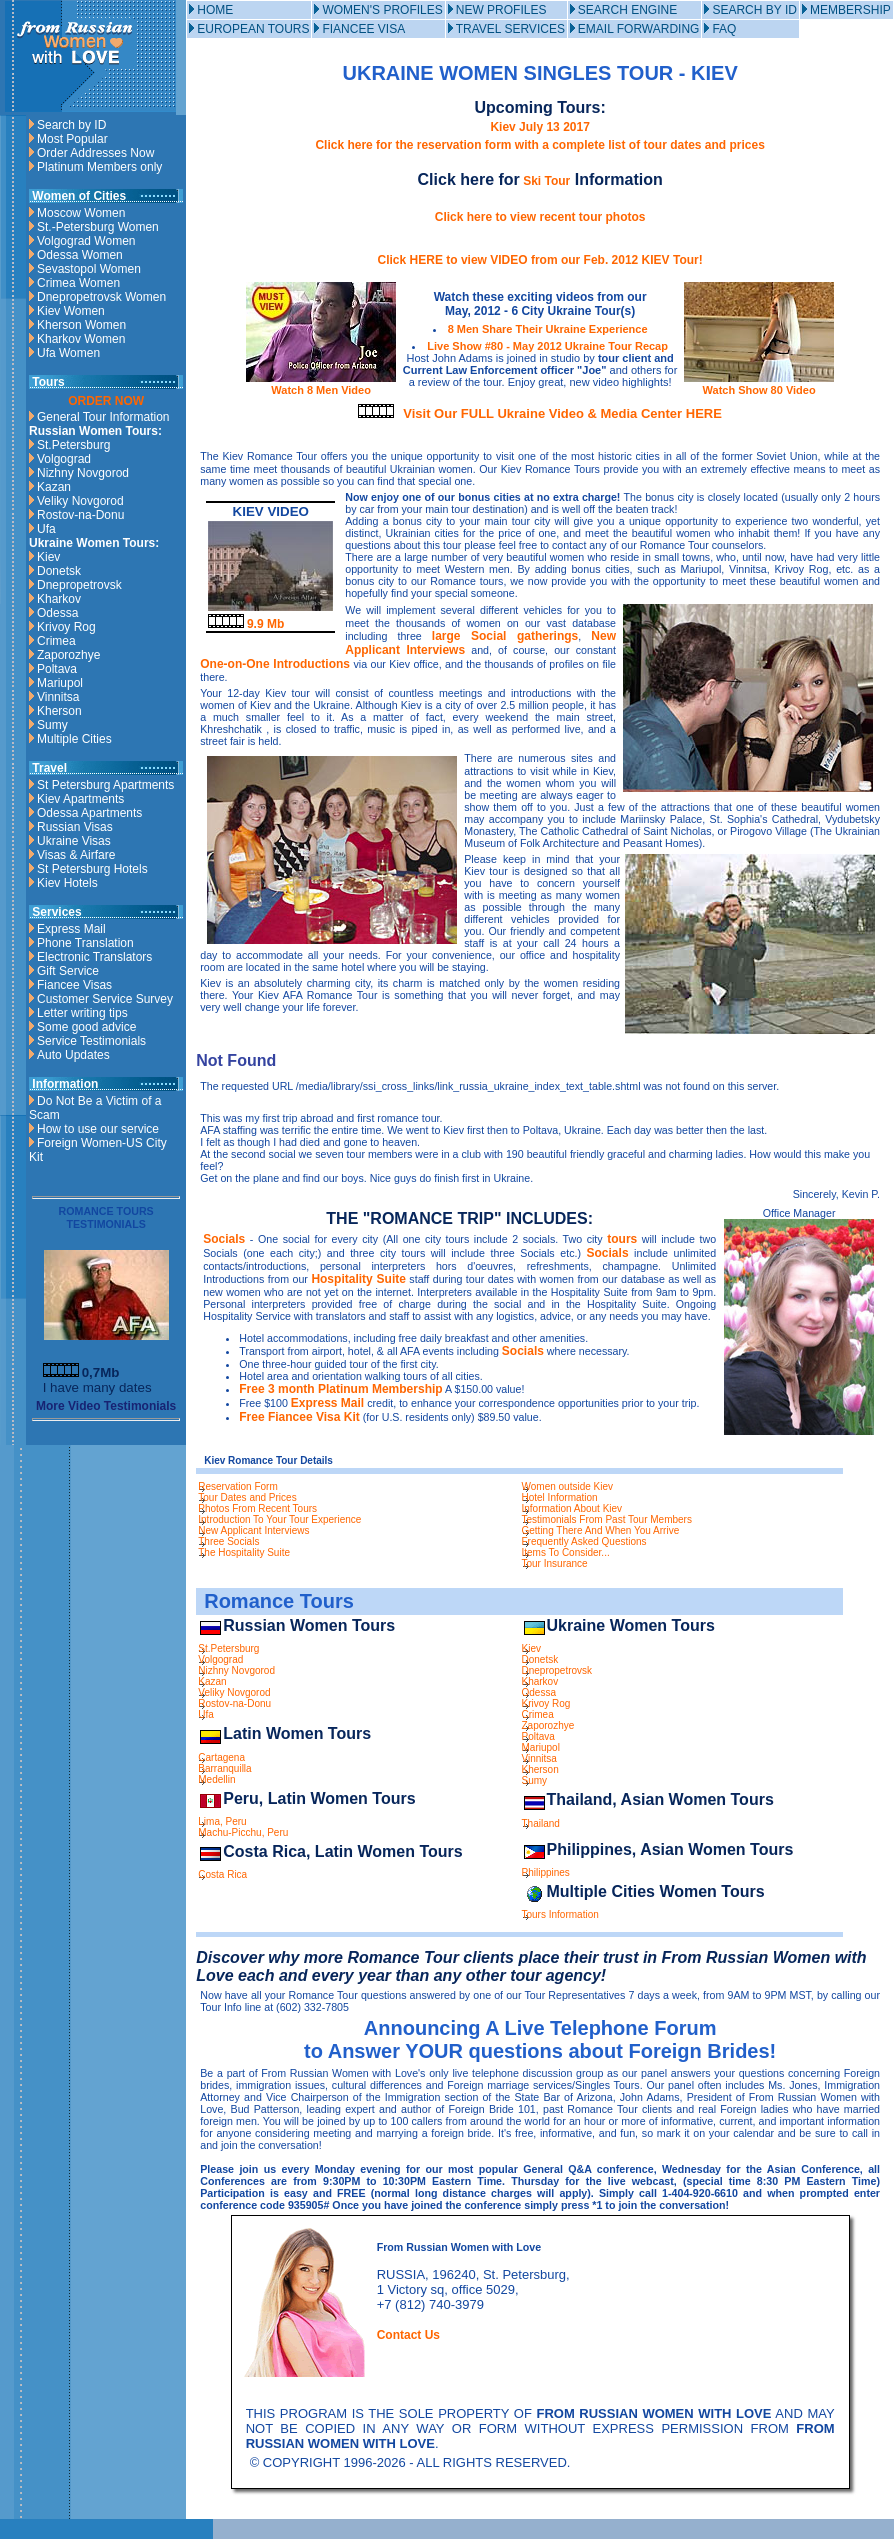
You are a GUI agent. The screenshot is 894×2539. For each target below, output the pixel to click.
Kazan (54, 487)
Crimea (56, 641)
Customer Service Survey (105, 999)
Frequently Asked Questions (584, 1541)
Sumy (52, 725)
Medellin (216, 1779)
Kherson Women (81, 325)
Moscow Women (81, 213)
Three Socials (228, 1541)
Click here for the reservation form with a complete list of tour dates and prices (539, 145)
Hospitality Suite (358, 1279)
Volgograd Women (86, 241)
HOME (215, 10)
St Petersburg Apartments (105, 785)
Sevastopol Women (89, 269)
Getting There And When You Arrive (601, 1530)
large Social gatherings (505, 636)
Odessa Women (80, 255)
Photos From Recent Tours (257, 1508)
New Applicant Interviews (253, 1530)
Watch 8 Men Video (321, 384)
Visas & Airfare (76, 855)
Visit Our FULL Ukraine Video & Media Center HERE (562, 413)
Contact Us (408, 2335)
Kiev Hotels (67, 883)
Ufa (46, 529)
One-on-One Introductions (275, 664)
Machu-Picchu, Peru (243, 1832)
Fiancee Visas (74, 985)
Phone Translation (85, 943)
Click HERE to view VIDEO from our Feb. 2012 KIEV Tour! (540, 260)
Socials (224, 1239)
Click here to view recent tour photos (540, 217)
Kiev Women (71, 311)
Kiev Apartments (80, 799)
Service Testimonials (91, 1041)
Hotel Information (560, 1497)
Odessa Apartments (89, 813)
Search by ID (71, 125)
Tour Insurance (555, 1563)
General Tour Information (103, 417)
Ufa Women (68, 353)
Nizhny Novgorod (83, 473)
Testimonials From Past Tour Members (607, 1519)
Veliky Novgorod (80, 501)
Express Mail (71, 929)
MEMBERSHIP (850, 10)
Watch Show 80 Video (759, 384)
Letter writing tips (82, 1013)
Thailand (541, 1823)
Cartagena (221, 1757)
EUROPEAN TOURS (253, 29)
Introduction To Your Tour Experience (279, 1519)
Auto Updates (73, 1055)
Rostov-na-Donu (80, 515)
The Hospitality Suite (244, 1552)
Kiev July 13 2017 (539, 127)
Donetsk (59, 571)
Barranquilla (224, 1768)
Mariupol (60, 683)
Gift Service (68, 971)
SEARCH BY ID (754, 10)
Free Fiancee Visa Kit (299, 1417)
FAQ (724, 29)
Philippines (546, 1872)
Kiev (48, 557)
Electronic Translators (94, 957)
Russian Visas (75, 827)
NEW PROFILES (501, 10)
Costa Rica (222, 1874)
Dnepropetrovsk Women (101, 297)
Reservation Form (237, 1486)
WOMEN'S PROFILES (382, 10)
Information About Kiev (572, 1508)
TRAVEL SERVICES (510, 29)
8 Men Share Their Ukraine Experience (548, 329)
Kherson (59, 711)
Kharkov (59, 599)
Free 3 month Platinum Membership (340, 1389)
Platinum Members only (99, 167)
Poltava (57, 669)
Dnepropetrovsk (79, 585)
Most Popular (72, 139)
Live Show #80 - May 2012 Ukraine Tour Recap (547, 346)
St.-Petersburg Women (98, 227)
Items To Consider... (566, 1552)
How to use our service (98, 1129)
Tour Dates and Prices (247, 1497)
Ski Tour (545, 181)
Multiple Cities (74, 739)
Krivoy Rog (66, 627)
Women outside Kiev (568, 1486)
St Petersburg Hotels (92, 869)
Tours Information (560, 1914)
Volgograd (64, 459)
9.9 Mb (246, 624)
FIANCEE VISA (363, 29)
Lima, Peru (222, 1821)
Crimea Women (78, 283)
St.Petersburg (73, 445)
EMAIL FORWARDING (639, 29)
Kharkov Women (81, 339)
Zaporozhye (68, 655)
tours (622, 1239)
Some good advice (86, 1027)
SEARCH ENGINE (627, 10)
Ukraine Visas (74, 841)
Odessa (57, 613)
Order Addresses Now (95, 153)
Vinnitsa (58, 697)
